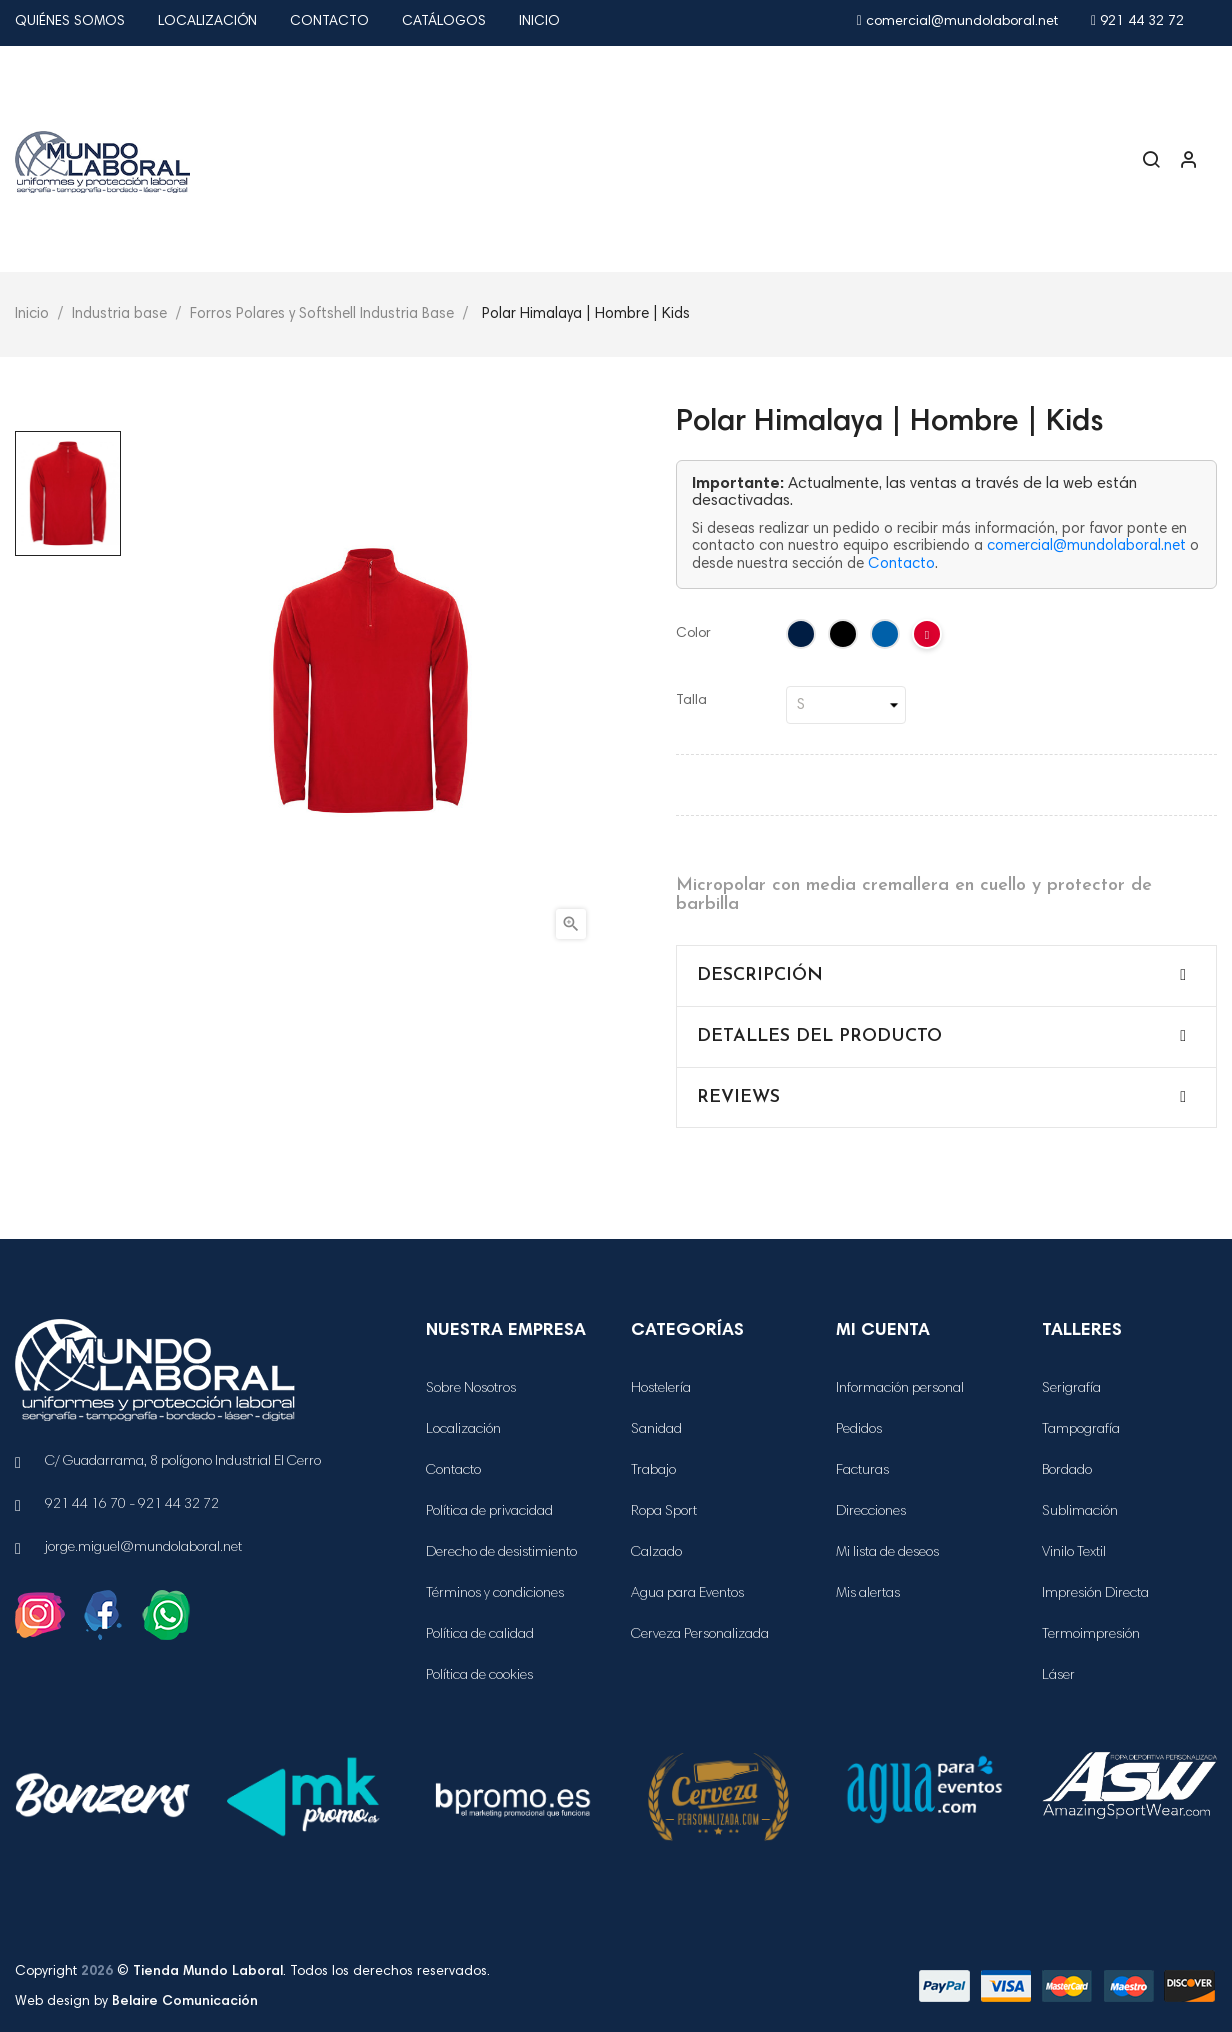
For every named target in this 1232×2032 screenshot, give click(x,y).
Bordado (1067, 1471)
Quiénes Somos (70, 22)
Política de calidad (480, 1635)
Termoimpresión (1091, 1635)
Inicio (539, 22)
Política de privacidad (489, 1512)
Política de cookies (479, 1676)
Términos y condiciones (495, 1594)
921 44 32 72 (1137, 22)
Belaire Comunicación (185, 2002)
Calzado (656, 1553)
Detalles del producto (819, 1036)
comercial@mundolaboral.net (957, 22)
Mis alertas (868, 1594)
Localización (207, 22)
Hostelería (661, 1389)
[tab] (946, 976)
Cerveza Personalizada (700, 1635)
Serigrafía (1071, 1389)
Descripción (760, 975)
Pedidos (859, 1430)
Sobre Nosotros (471, 1389)
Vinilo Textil (1074, 1553)
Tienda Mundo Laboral (208, 1972)
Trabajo (653, 1471)
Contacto (329, 22)
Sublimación (1080, 1512)
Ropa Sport (664, 1512)
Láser (1058, 1676)
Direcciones (871, 1512)
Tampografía (1081, 1430)
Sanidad (656, 1430)
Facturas (862, 1471)
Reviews (738, 1097)
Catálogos (444, 22)
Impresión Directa (1095, 1594)
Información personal (900, 1389)
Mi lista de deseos (887, 1553)
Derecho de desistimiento (501, 1553)
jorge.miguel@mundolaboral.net (143, 1548)
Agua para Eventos (687, 1594)
